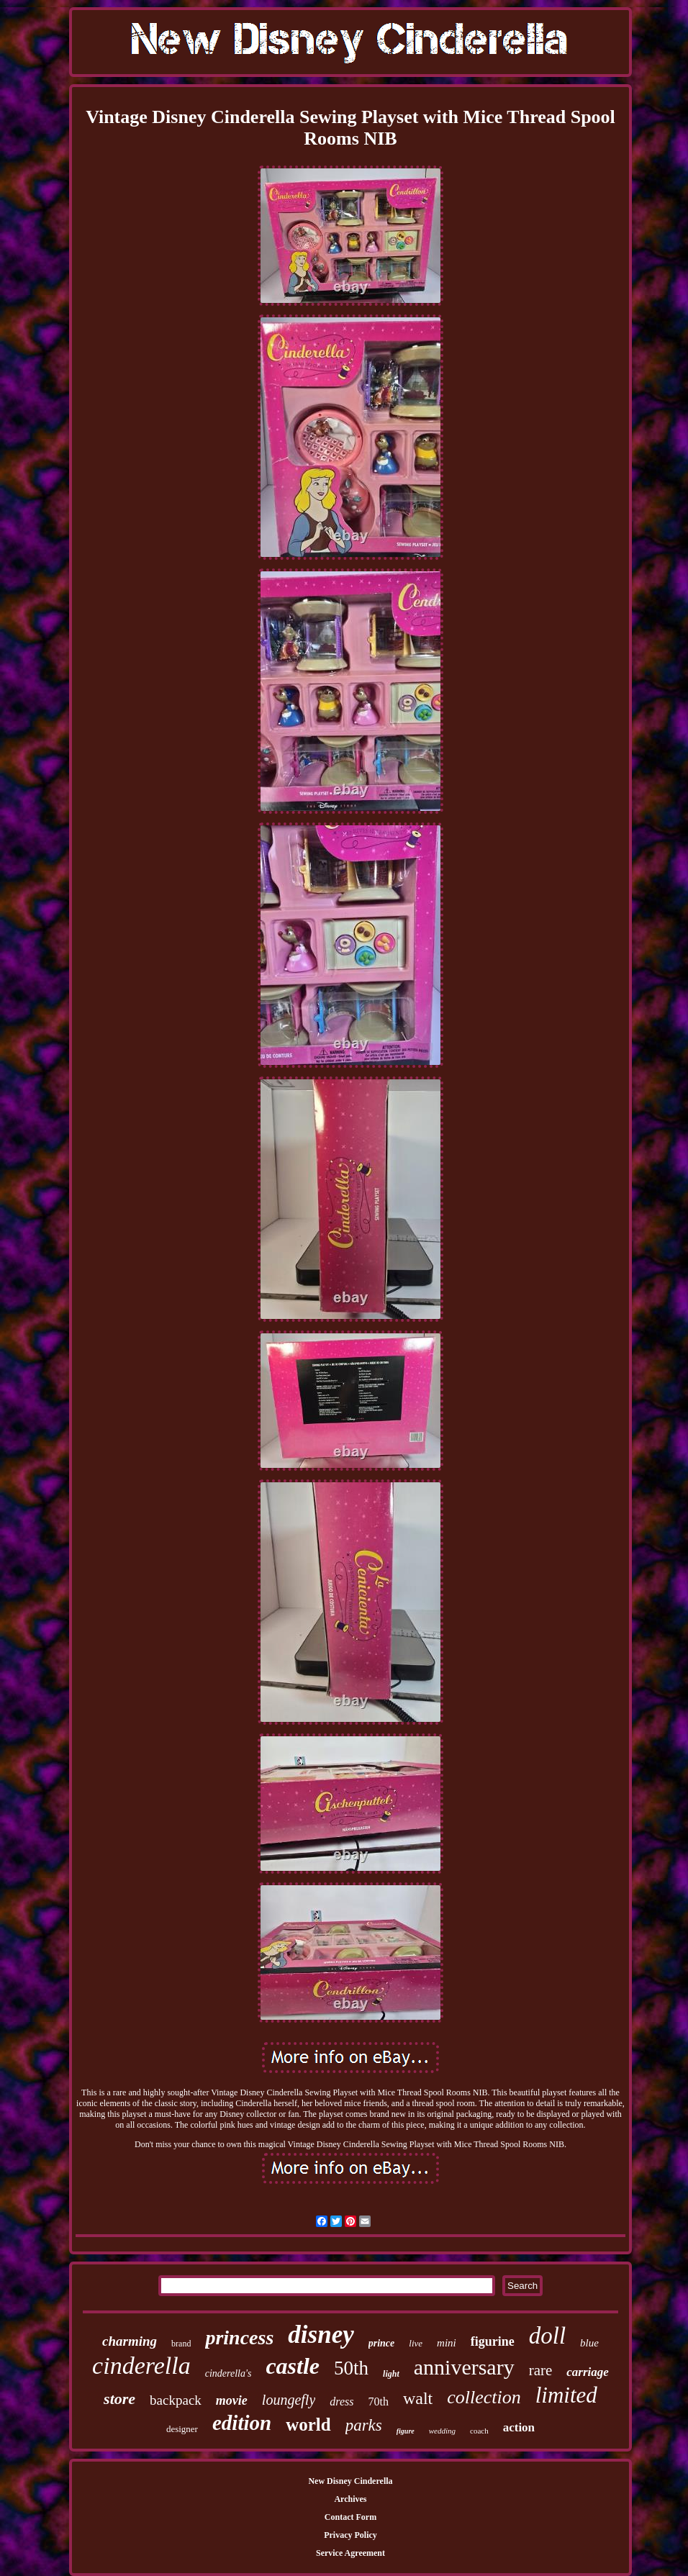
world (308, 2424)
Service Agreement (350, 2553)
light (391, 2374)
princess (239, 2337)
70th (378, 2401)
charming (129, 2341)
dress (341, 2401)
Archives (350, 2499)
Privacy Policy (350, 2535)
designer (182, 2428)
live (415, 2343)
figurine (493, 2341)
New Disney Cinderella (350, 2481)
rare (541, 2370)
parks (363, 2425)
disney (320, 2335)
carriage (587, 2372)
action (519, 2427)
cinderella (141, 2365)
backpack (176, 2400)
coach (479, 2430)
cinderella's (228, 2373)
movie (232, 2400)
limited (566, 2395)
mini (446, 2343)
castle (293, 2366)
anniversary (464, 2367)
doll (547, 2336)
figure (406, 2431)
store (119, 2399)
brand (181, 2344)
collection (484, 2397)
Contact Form (350, 2517)
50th (351, 2368)
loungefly (288, 2400)
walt (418, 2398)
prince (381, 2343)
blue (589, 2343)
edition (241, 2422)
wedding (442, 2430)
